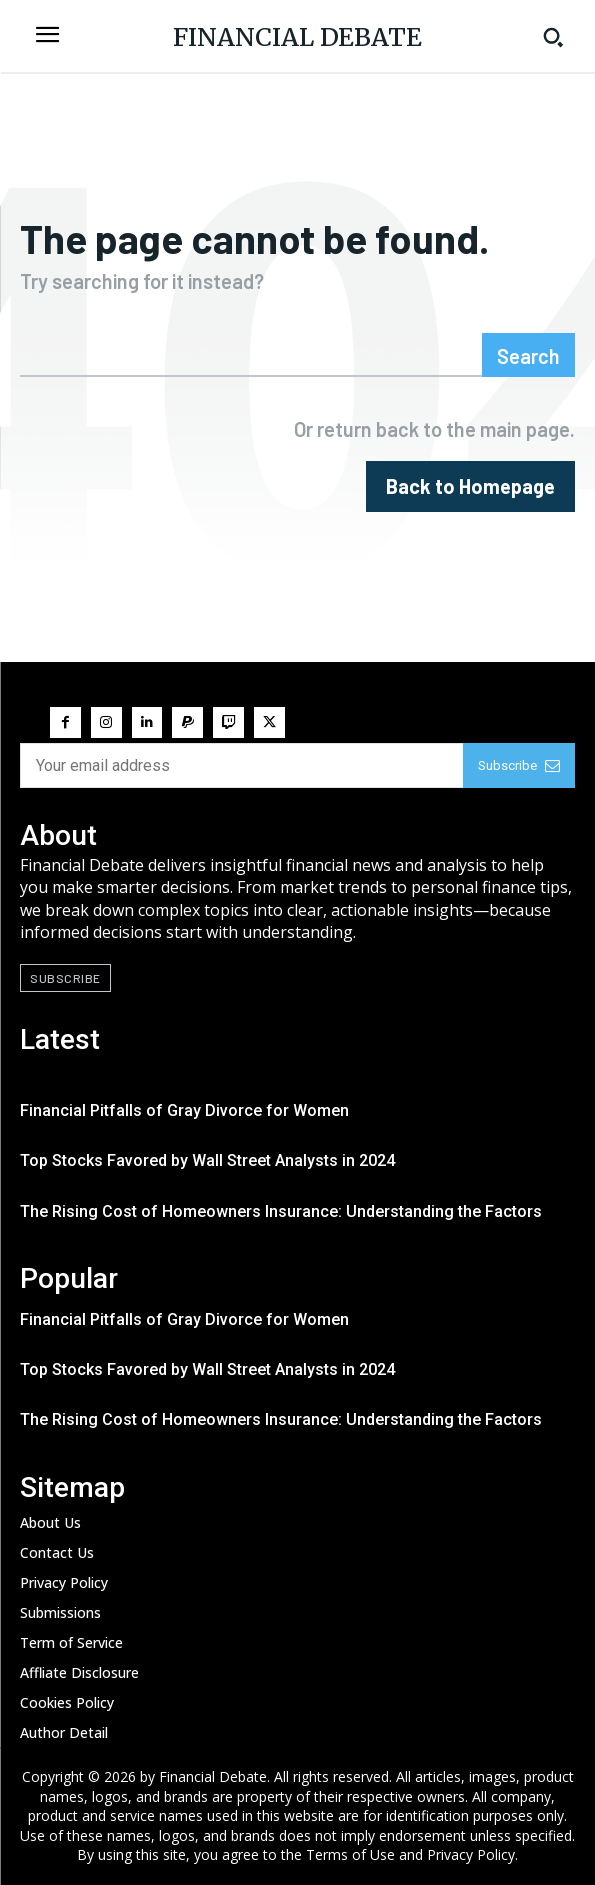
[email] (241, 765)
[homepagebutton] (470, 486)
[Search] (528, 355)
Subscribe (519, 765)
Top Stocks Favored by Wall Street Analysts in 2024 (207, 1160)
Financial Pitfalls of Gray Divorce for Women (184, 1110)
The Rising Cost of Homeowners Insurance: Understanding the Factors (281, 1211)
